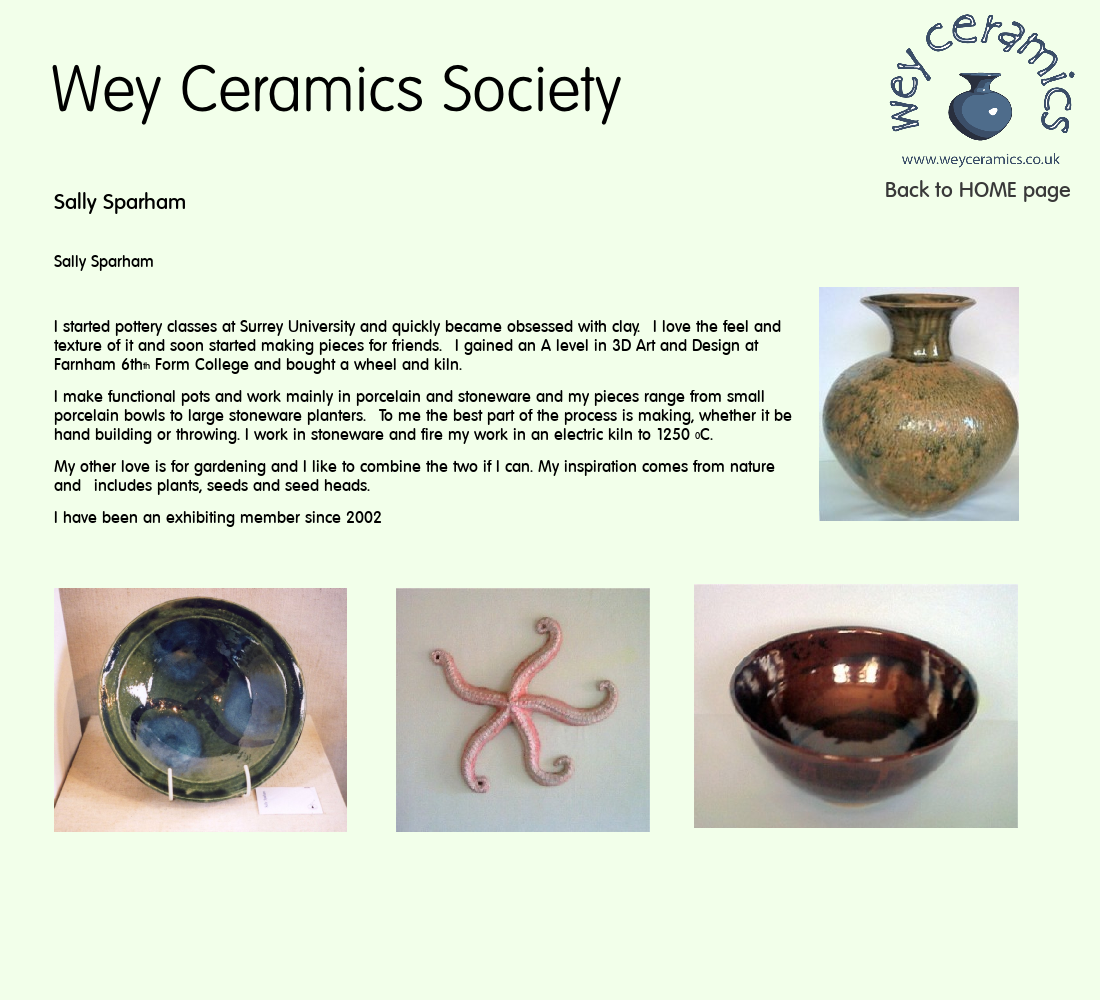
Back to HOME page (978, 191)
